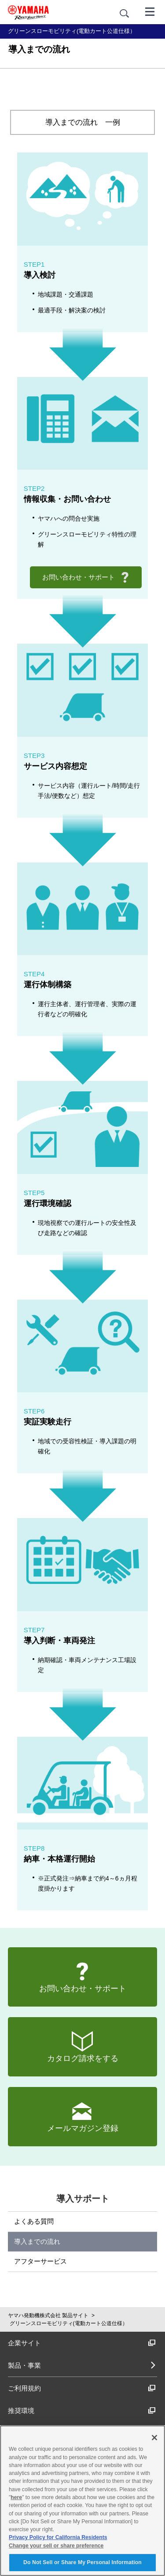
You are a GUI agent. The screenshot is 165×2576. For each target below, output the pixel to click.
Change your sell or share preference (56, 2546)
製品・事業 (24, 2365)
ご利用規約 (82, 2388)
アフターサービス (40, 2261)
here (16, 2497)
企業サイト (82, 2343)
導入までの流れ (37, 2241)
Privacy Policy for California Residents (58, 2537)
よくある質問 (34, 2221)
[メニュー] (150, 11)
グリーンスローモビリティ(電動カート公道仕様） (69, 2323)
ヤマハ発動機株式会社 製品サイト (48, 2315)
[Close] (154, 2437)
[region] (82, 2500)
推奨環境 (82, 2410)
